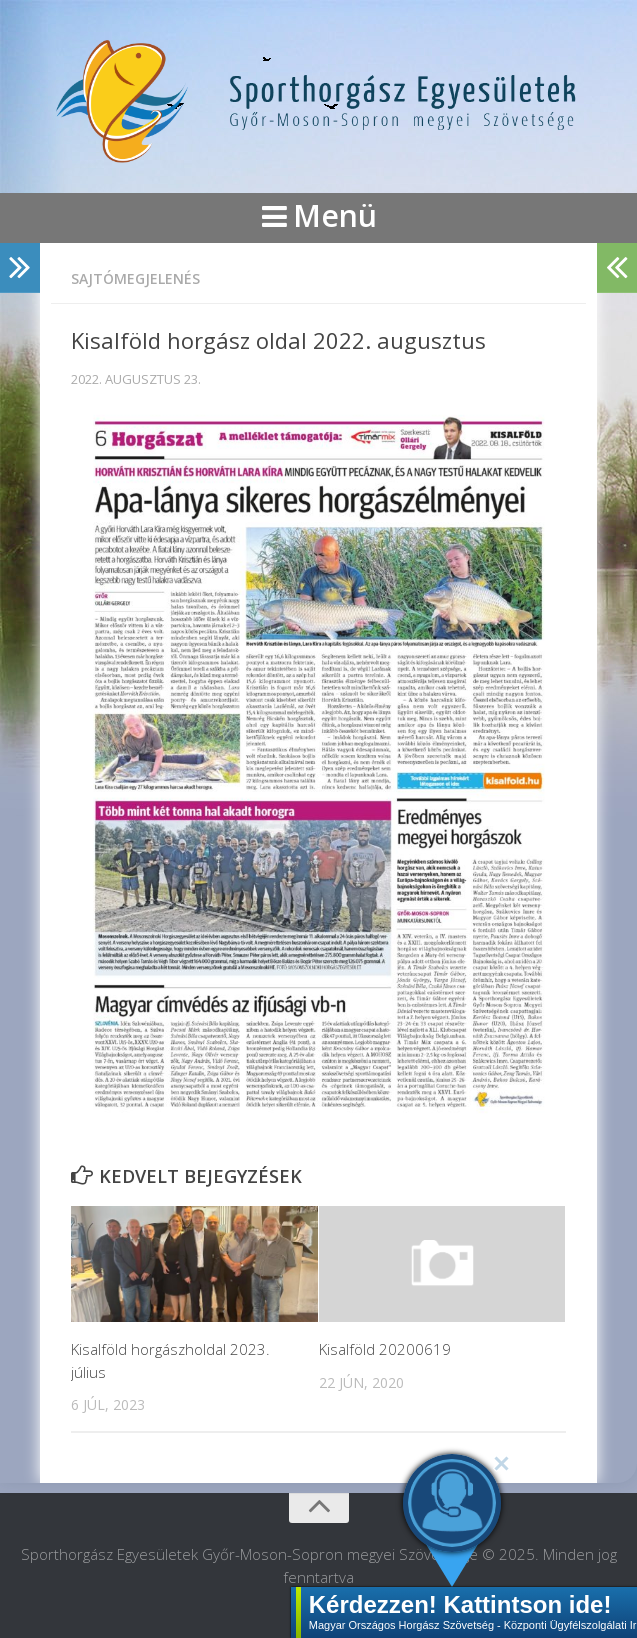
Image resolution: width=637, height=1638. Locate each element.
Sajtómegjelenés (135, 278)
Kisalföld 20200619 (385, 1349)
